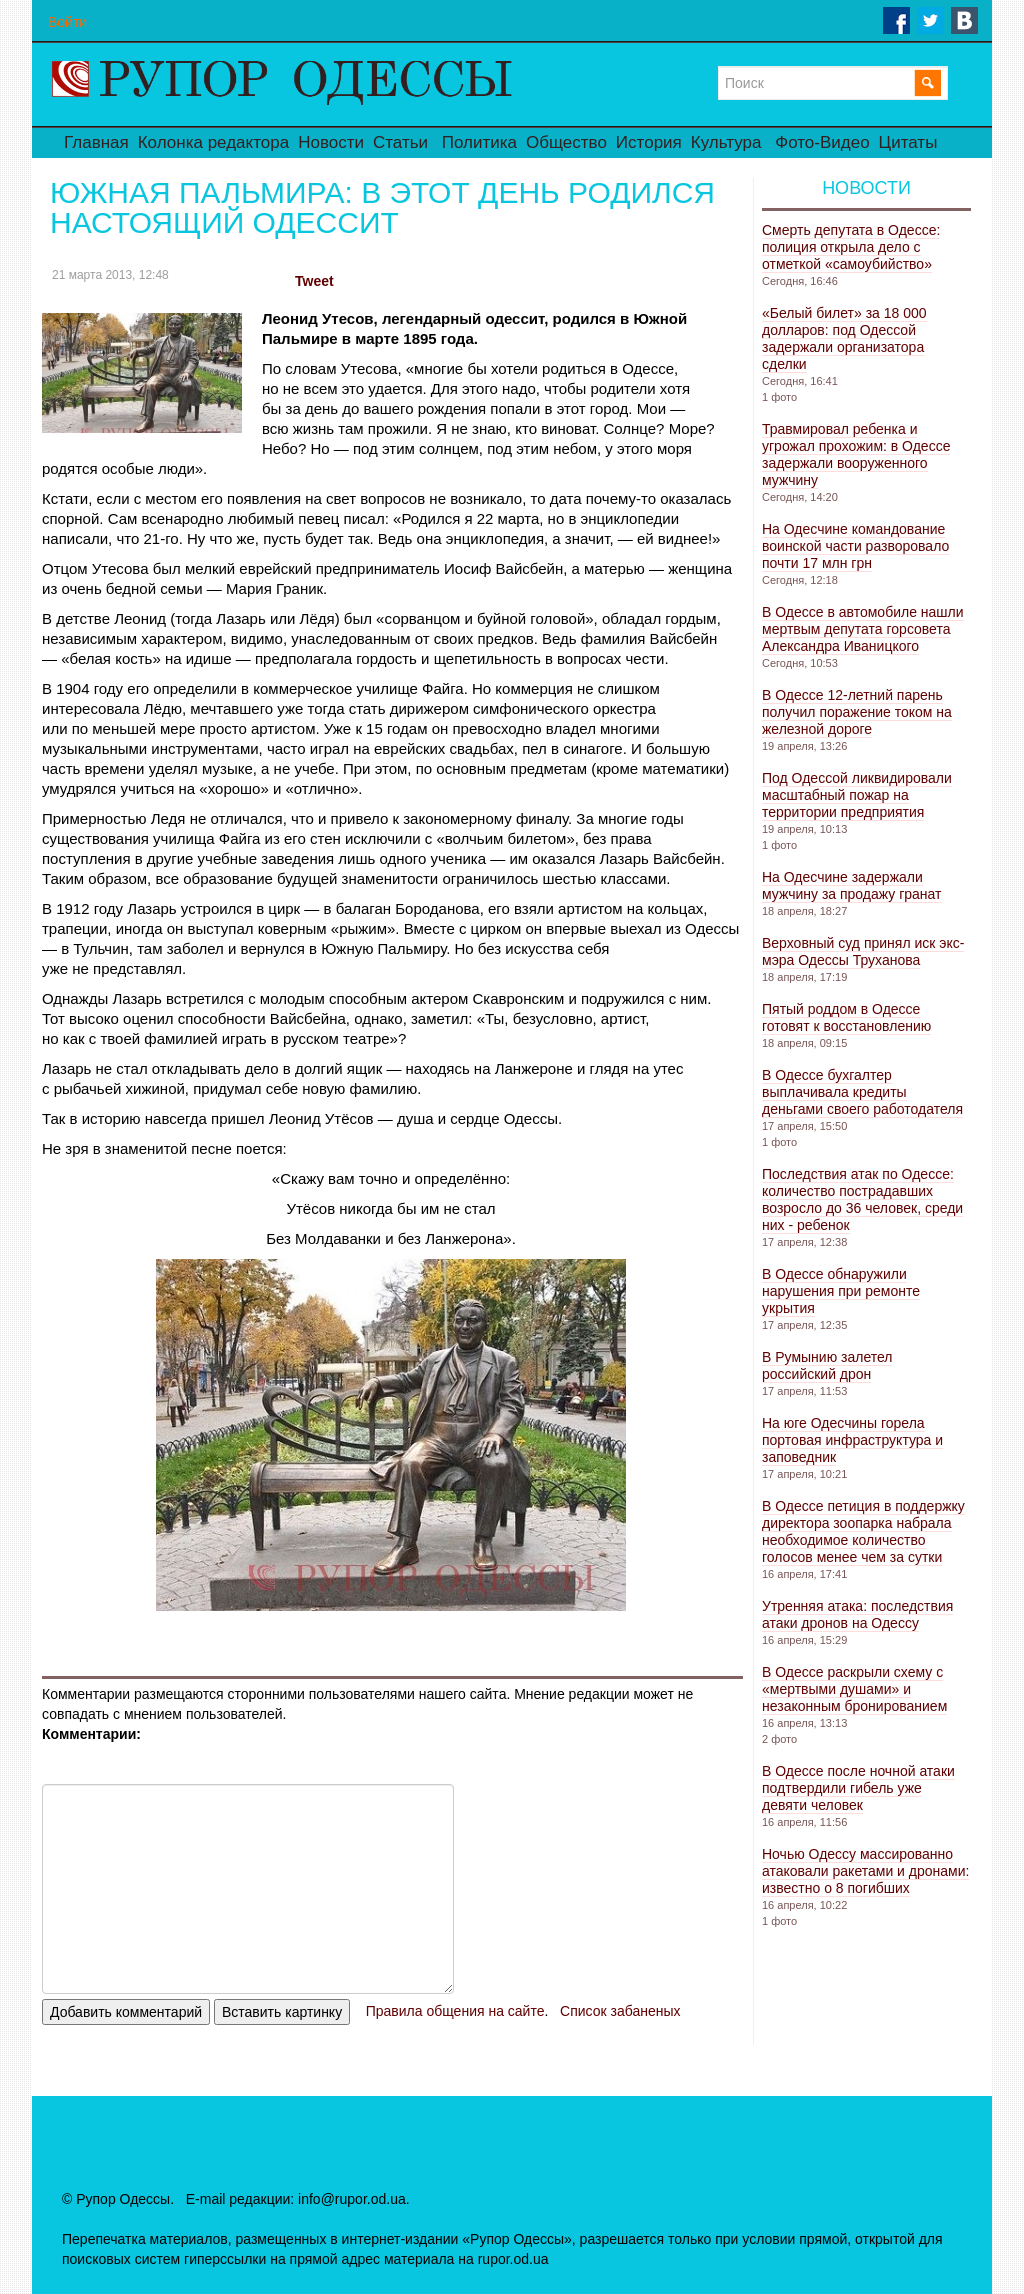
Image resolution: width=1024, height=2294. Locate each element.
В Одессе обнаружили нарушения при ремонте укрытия (841, 1291)
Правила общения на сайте (455, 2011)
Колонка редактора (213, 142)
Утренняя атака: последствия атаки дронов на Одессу (857, 1614)
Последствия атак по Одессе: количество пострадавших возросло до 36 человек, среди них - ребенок (862, 1199)
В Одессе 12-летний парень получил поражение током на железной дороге (857, 712)
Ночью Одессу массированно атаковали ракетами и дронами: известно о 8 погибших (865, 1871)
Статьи (400, 142)
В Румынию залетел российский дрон (827, 1365)
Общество (566, 142)
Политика (479, 142)
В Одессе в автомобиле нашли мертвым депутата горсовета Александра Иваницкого (863, 629)
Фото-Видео (822, 142)
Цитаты (908, 142)
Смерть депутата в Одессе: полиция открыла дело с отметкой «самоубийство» (851, 247)
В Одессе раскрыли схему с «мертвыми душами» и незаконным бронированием (854, 1689)
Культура (726, 142)
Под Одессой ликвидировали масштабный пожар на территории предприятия (857, 795)
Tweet (314, 281)
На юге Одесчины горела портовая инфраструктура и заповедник (852, 1440)
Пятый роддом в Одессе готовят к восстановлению (846, 1017)
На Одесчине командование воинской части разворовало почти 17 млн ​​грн (855, 546)
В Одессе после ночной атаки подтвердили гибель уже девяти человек (858, 1788)
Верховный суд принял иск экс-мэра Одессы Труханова (863, 951)
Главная (96, 142)
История (649, 142)
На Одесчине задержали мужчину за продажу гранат (852, 885)
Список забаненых (620, 2011)
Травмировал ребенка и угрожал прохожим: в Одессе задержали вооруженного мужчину (856, 454)
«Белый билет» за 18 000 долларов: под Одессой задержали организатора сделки (844, 338)
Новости (331, 142)
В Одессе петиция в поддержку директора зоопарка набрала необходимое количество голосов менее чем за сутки (863, 1531)
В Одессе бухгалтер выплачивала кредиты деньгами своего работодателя (862, 1092)
